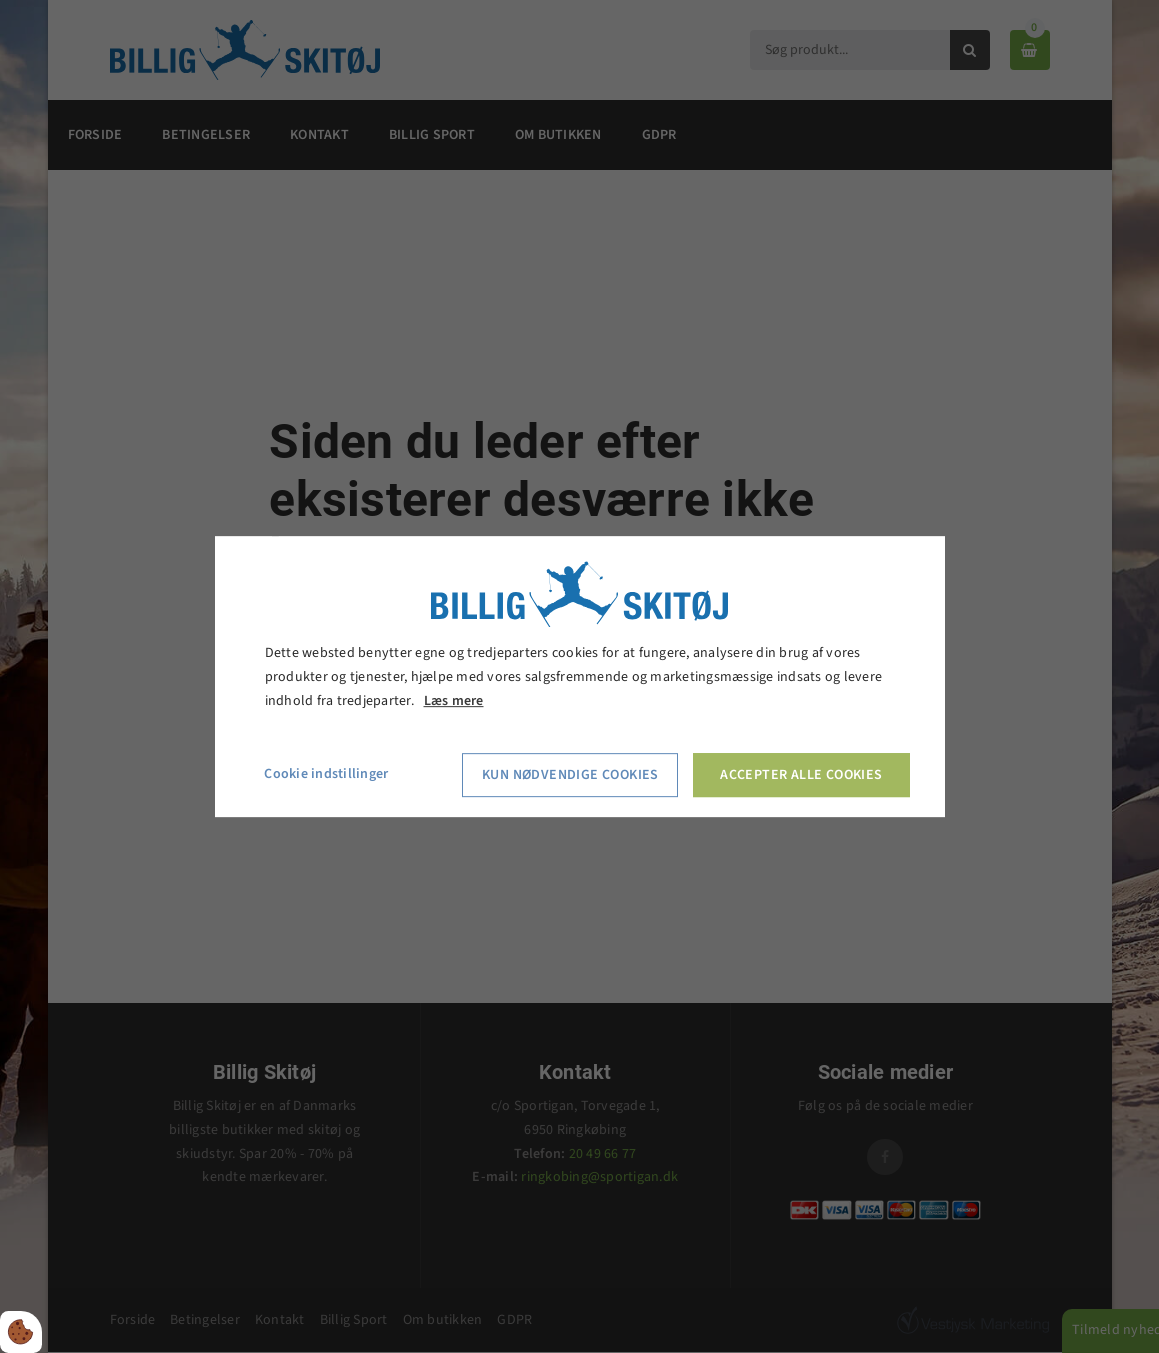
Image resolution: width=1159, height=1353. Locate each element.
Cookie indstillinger (327, 775)
